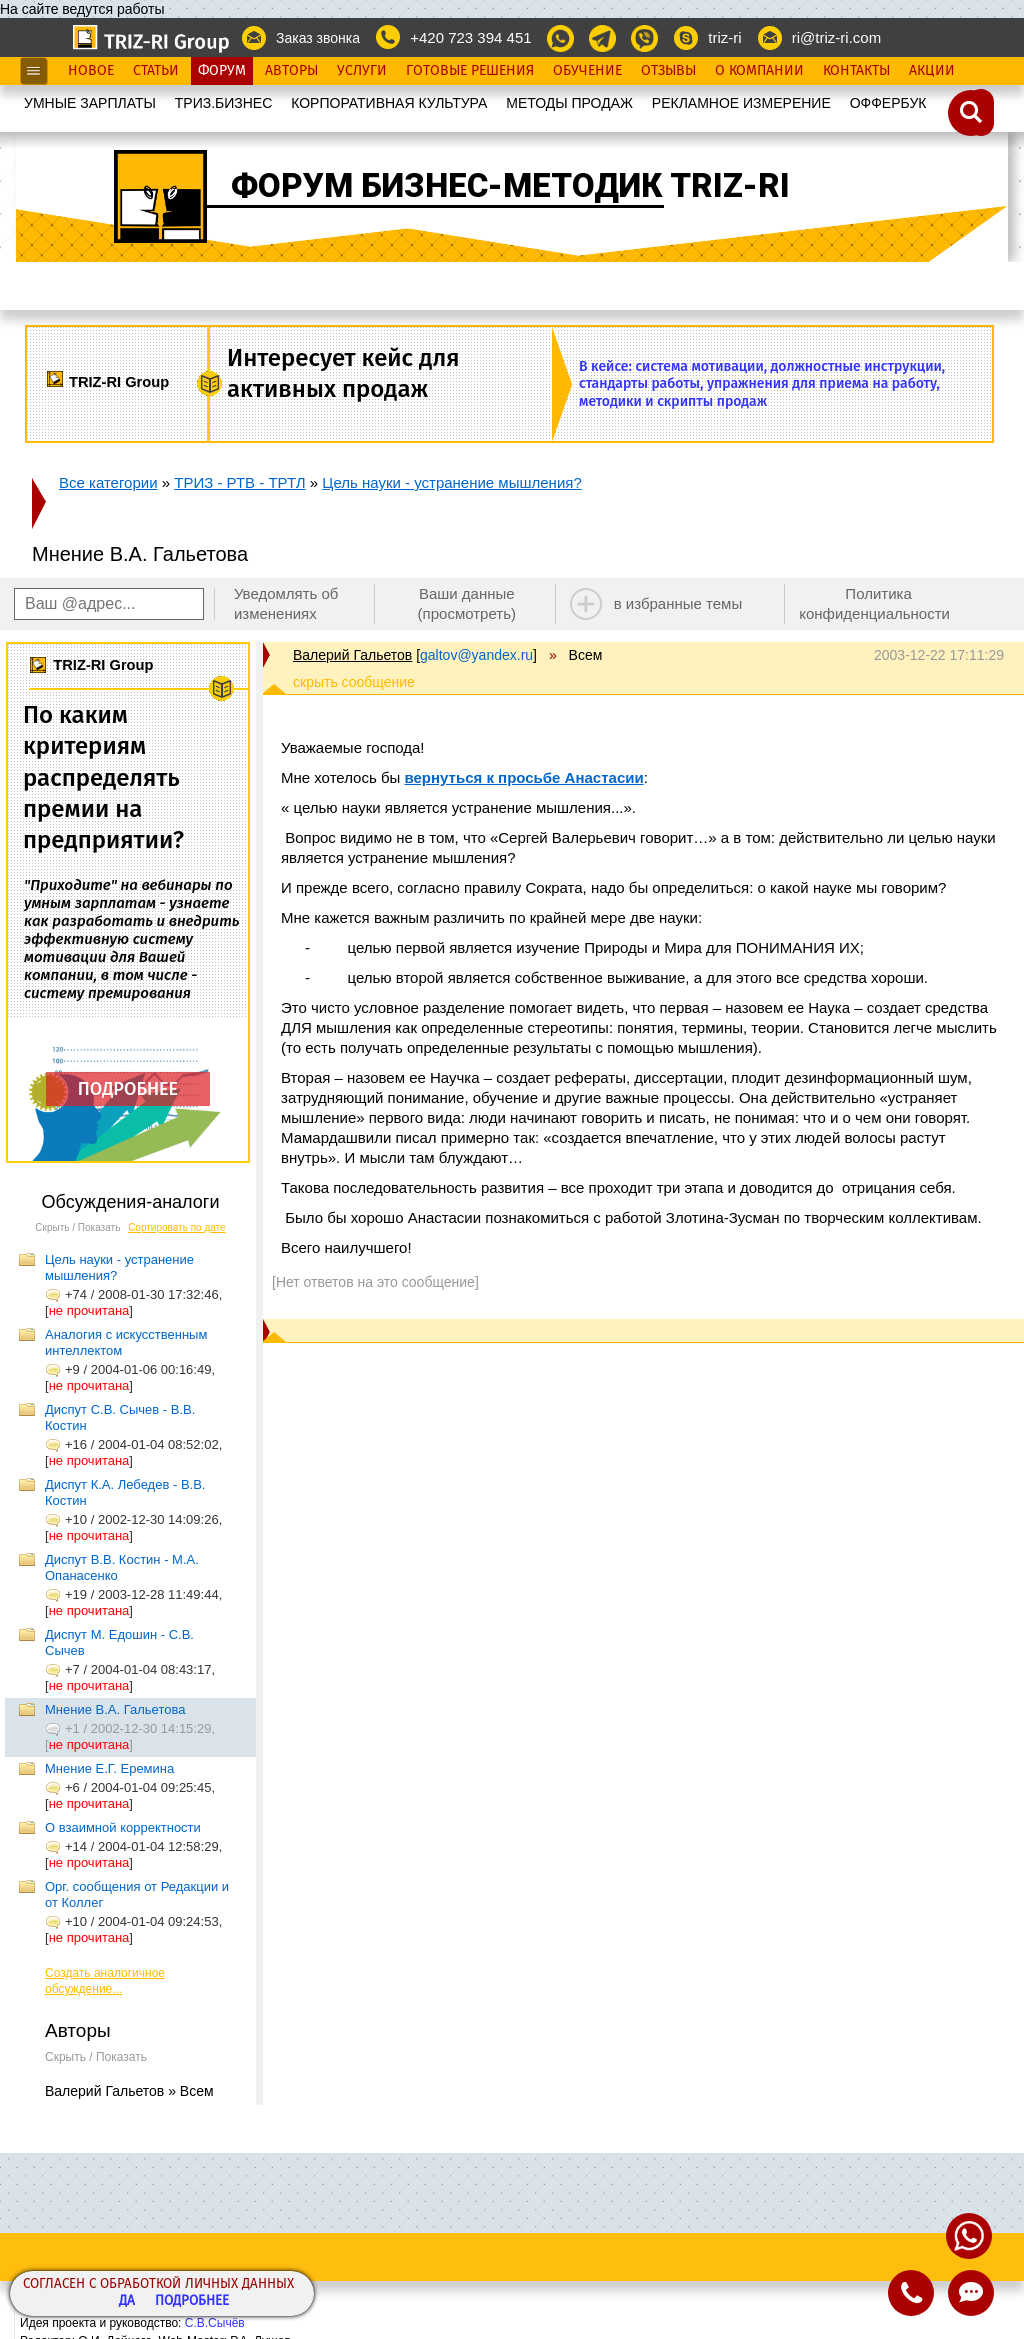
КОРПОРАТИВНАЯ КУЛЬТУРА (389, 103)
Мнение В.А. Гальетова (115, 1709)
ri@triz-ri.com (836, 37)
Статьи (156, 71)
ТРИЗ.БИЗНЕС (224, 103)
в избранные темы (678, 603)
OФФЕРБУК (888, 103)
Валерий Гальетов (352, 655)
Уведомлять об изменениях (286, 603)
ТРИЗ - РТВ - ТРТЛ (239, 482)
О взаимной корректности (123, 1827)
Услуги (362, 71)
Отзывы (668, 71)
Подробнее (192, 2301)
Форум (222, 71)
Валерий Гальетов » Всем (129, 2091)
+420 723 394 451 (470, 37)
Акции (932, 71)
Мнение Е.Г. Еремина (109, 1768)
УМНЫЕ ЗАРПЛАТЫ (90, 103)
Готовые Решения (470, 71)
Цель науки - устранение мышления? (451, 482)
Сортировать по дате (177, 1227)
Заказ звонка (318, 38)
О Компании (759, 71)
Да (127, 2301)
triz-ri (724, 37)
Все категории (108, 482)
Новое (91, 71)
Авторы (291, 71)
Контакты (856, 71)
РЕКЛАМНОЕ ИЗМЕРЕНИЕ (741, 103)
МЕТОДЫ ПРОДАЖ (569, 103)
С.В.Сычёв (215, 2323)
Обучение (587, 71)
